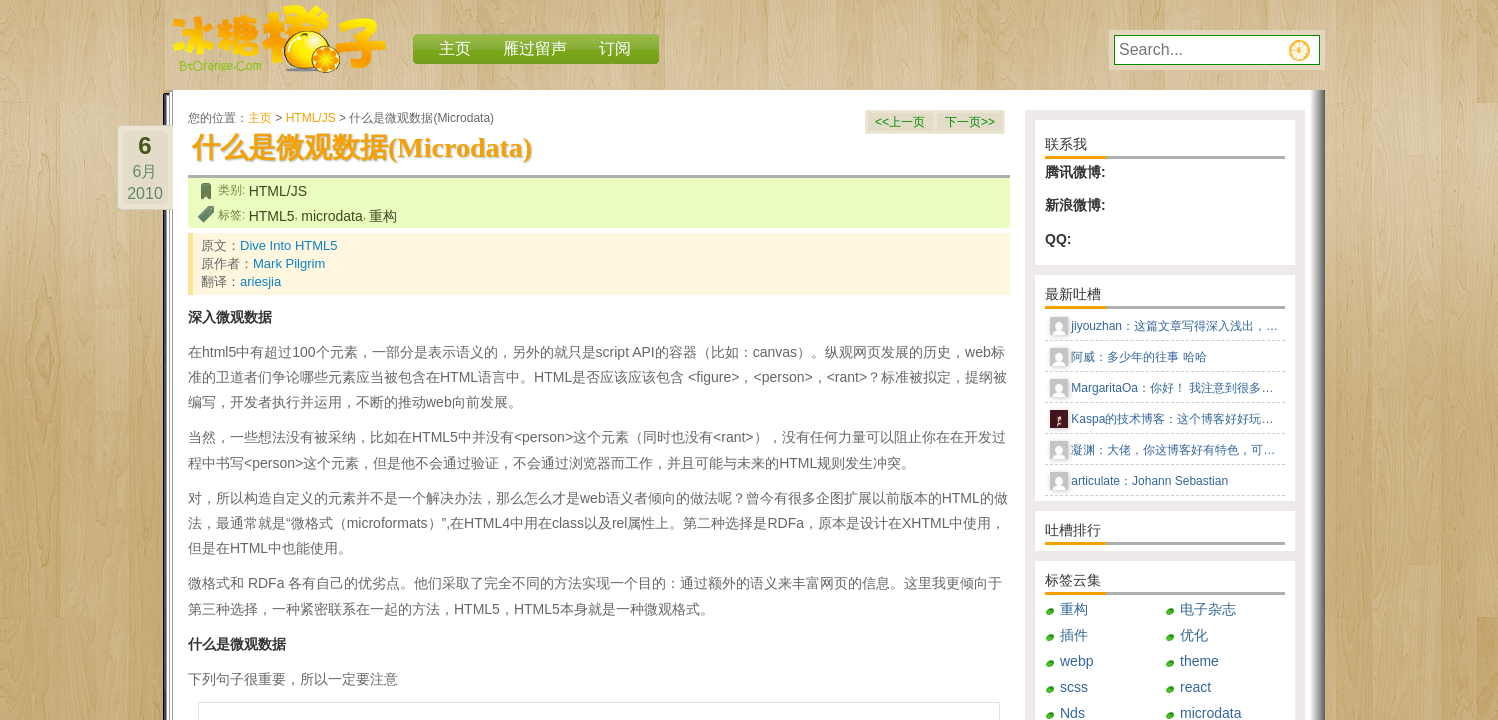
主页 (260, 118)
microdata (331, 216)
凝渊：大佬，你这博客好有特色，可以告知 (1176, 450)
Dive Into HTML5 (289, 245)
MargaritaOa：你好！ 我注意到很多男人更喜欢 (1176, 388)
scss (1074, 687)
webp (1076, 661)
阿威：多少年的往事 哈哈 (1138, 357)
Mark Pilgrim (289, 263)
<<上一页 (900, 122)
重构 (383, 216)
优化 (1194, 635)
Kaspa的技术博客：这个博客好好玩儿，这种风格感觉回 (1176, 419)
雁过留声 (535, 48)
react (1195, 687)
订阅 (615, 48)
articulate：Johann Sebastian (1149, 481)
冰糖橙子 (279, 39)
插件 (1074, 635)
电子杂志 (1208, 609)
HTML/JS (311, 118)
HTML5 (272, 216)
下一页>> (970, 122)
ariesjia (260, 281)
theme (1199, 661)
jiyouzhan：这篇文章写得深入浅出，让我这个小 (1176, 326)
